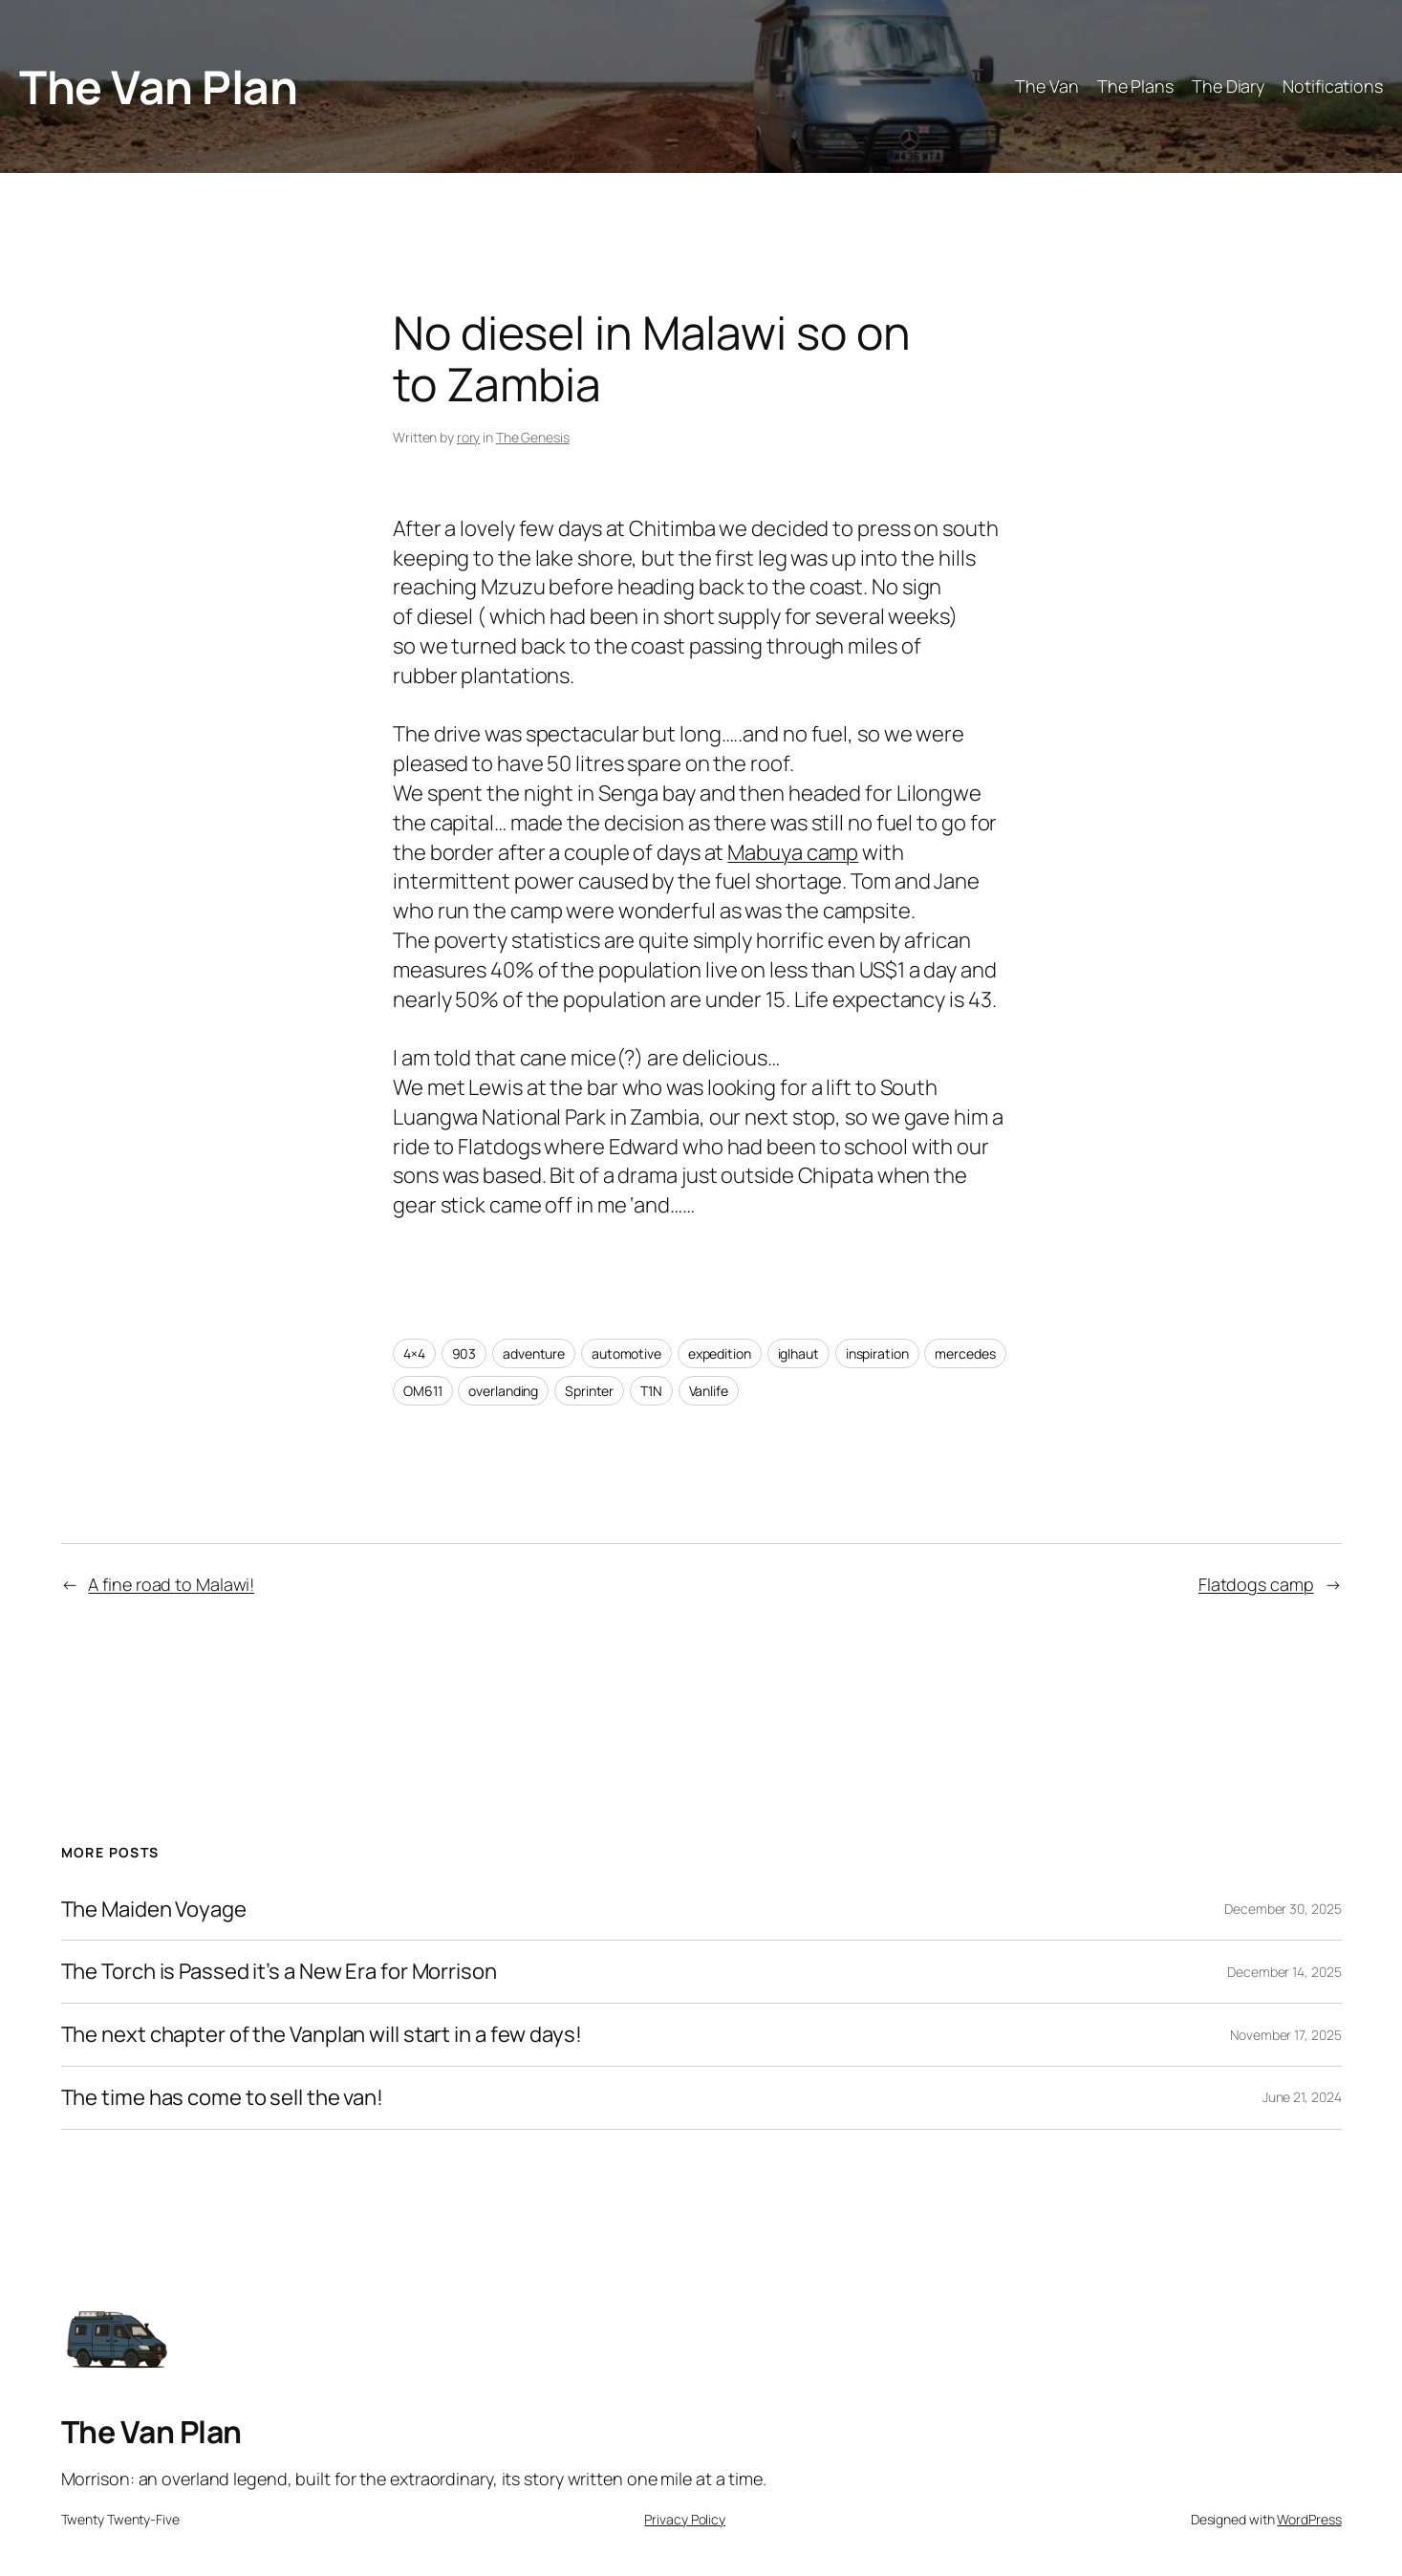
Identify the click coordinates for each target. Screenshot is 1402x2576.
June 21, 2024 (1302, 2097)
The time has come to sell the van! (222, 2098)
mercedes (965, 1353)
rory (469, 437)
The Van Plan (158, 86)
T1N (651, 1391)
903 (464, 1353)
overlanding (503, 1391)
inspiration (877, 1353)
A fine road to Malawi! (171, 1584)
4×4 (414, 1353)
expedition (719, 1353)
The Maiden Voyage (154, 1909)
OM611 (422, 1391)
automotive (626, 1353)
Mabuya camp (792, 852)
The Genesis (533, 437)
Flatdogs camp (1256, 1584)
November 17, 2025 (1285, 2035)
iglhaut (798, 1353)
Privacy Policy (684, 2519)
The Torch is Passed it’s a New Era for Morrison (279, 1972)
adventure (534, 1353)
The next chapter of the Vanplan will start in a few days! (321, 2035)
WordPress (1309, 2519)
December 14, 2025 (1284, 1972)
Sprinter (589, 1391)
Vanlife (708, 1391)
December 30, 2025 (1282, 1909)
